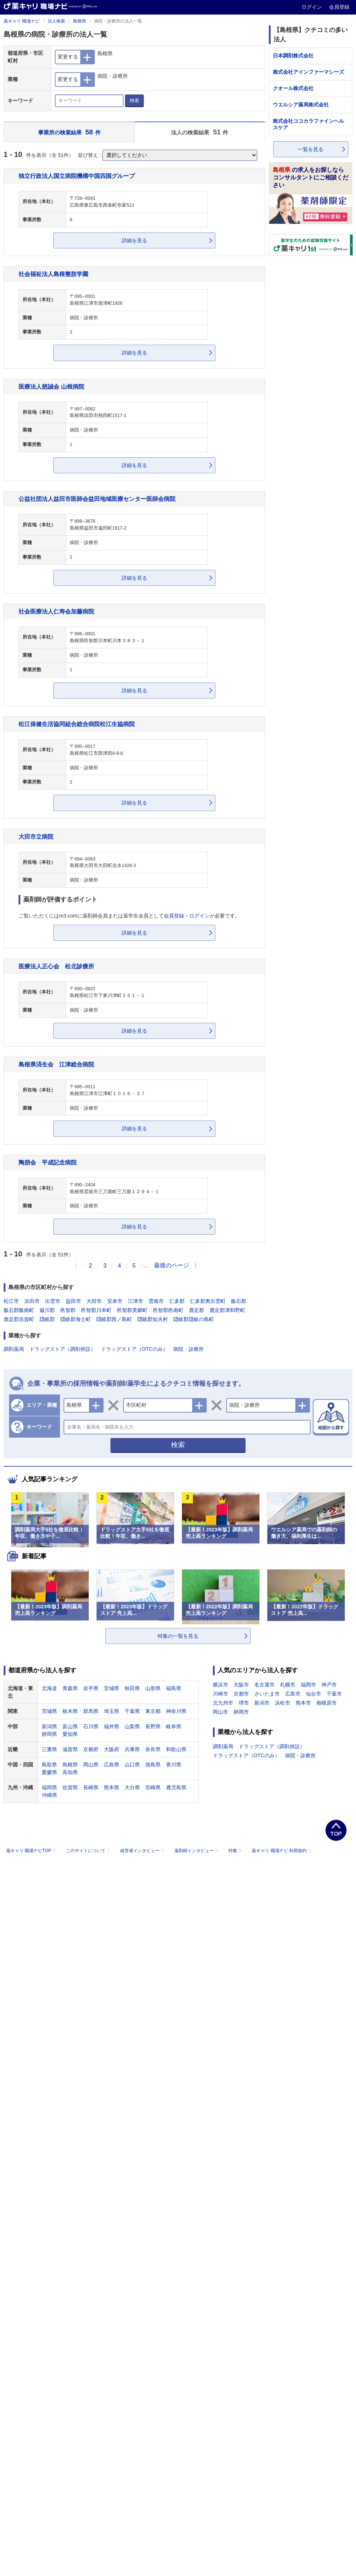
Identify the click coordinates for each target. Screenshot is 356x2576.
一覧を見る (310, 149)
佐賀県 (70, 1787)
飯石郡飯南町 (19, 1310)
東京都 (153, 1711)
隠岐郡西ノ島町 (114, 1319)
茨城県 (49, 1711)
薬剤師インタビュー (197, 1850)
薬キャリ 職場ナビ (22, 21)
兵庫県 (132, 1749)
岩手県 (90, 1688)
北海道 (49, 1688)
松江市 (11, 1301)
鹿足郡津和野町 (227, 1310)
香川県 (173, 1764)
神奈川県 (176, 1711)
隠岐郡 (47, 1319)
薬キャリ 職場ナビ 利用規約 (281, 1850)
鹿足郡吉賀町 (19, 1319)
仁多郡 (177, 1301)
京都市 (241, 1694)
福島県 (173, 1688)
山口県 (132, 1764)
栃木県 (70, 1711)
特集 (235, 1850)
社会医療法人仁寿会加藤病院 (56, 611)
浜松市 (282, 1703)
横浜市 (220, 1685)
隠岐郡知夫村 (152, 1319)
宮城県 (111, 1688)
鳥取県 (49, 1764)
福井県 (111, 1726)
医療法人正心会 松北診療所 (56, 966)
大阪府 (111, 1749)
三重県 (49, 1749)
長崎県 (90, 1787)
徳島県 (153, 1764)
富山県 (70, 1726)
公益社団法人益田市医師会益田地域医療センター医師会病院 (97, 498)
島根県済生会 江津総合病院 (56, 1064)
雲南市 (156, 1301)
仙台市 (313, 1694)
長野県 (153, 1726)
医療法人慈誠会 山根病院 (51, 386)
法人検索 (56, 21)
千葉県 (132, 1711)
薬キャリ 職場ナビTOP (31, 1850)
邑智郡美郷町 (132, 1310)
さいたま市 (267, 1694)
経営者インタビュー (143, 1850)
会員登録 (339, 7)
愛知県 (70, 1734)
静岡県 (49, 1734)
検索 (134, 100)
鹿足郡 (196, 1310)
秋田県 (132, 1688)
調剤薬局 (14, 1349)
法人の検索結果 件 (199, 132)
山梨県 (132, 1726)
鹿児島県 (176, 1787)
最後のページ (171, 1265)
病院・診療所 (188, 1349)
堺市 (244, 1703)
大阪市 (241, 1685)
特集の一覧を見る (178, 1636)
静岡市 (241, 1712)
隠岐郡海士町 (75, 1319)
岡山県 (90, 1764)
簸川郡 (47, 1310)
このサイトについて (89, 1850)
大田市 (94, 1301)
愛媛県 (49, 1772)
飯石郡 (238, 1301)
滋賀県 (70, 1749)
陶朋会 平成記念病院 (48, 1162)
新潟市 (262, 1703)
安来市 (114, 1301)
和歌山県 (176, 1749)
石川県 (90, 1726)
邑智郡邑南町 (168, 1310)
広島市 (292, 1694)
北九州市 (223, 1703)
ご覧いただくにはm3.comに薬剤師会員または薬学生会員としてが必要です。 (129, 916)
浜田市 (32, 1301)
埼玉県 (111, 1711)
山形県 (153, 1688)
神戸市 (329, 1685)
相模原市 (326, 1703)
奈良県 (153, 1749)
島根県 (79, 21)
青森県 (70, 1688)
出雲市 (52, 1301)
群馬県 (90, 1711)
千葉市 (334, 1694)
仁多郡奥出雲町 (208, 1301)
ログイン (312, 7)
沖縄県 (49, 1795)
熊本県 (111, 1787)
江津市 (135, 1301)
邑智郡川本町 (96, 1310)
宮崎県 (153, 1787)
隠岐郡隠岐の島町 (193, 1319)
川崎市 (220, 1694)
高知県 (70, 1772)
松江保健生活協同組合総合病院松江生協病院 (77, 724)
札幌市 (287, 1685)
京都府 (90, 1749)
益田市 (73, 1301)
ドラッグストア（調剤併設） (62, 1349)
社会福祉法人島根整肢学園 (53, 274)
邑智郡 (68, 1310)
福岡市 (308, 1685)
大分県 (132, 1787)
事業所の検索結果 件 (69, 132)
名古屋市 (264, 1685)
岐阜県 (173, 1726)
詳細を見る (134, 240)
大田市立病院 (36, 836)
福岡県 (49, 1787)
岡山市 (220, 1712)
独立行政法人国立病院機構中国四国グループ (77, 176)
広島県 (111, 1764)
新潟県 (49, 1726)
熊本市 (303, 1703)
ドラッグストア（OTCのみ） (134, 1349)
